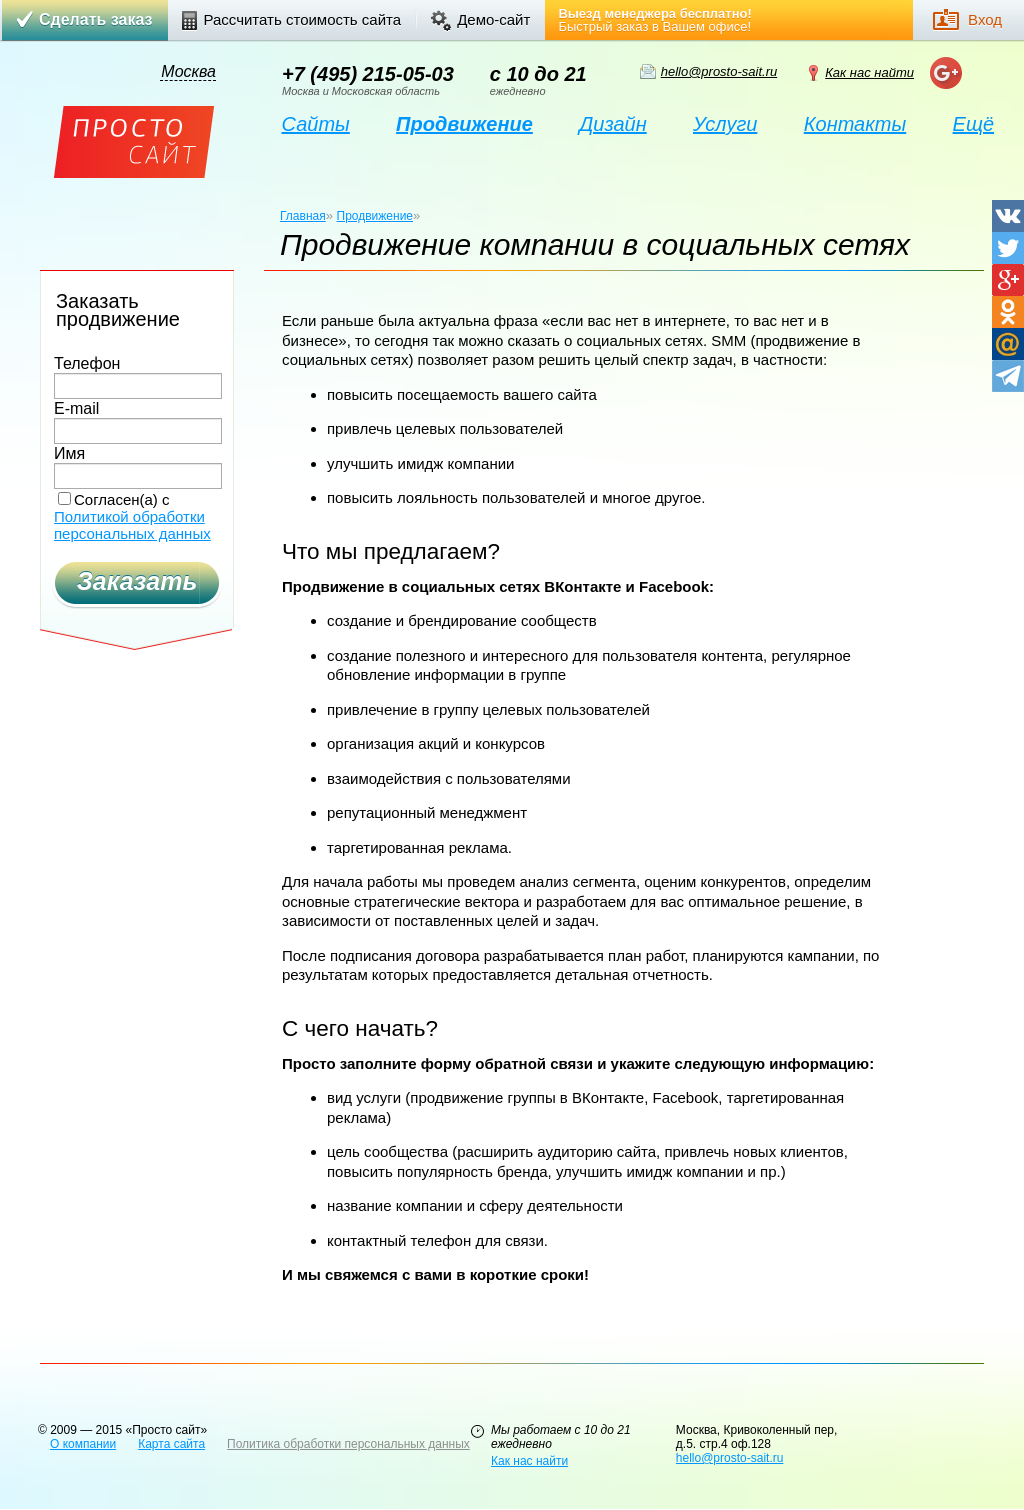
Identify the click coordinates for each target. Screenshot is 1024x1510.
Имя (69, 454)
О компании (83, 1444)
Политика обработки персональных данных (348, 1444)
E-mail (76, 409)
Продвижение (375, 216)
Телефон (87, 364)
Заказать (137, 581)
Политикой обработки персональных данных (132, 525)
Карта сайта (171, 1444)
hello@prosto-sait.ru (719, 71)
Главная (303, 216)
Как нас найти (869, 72)
